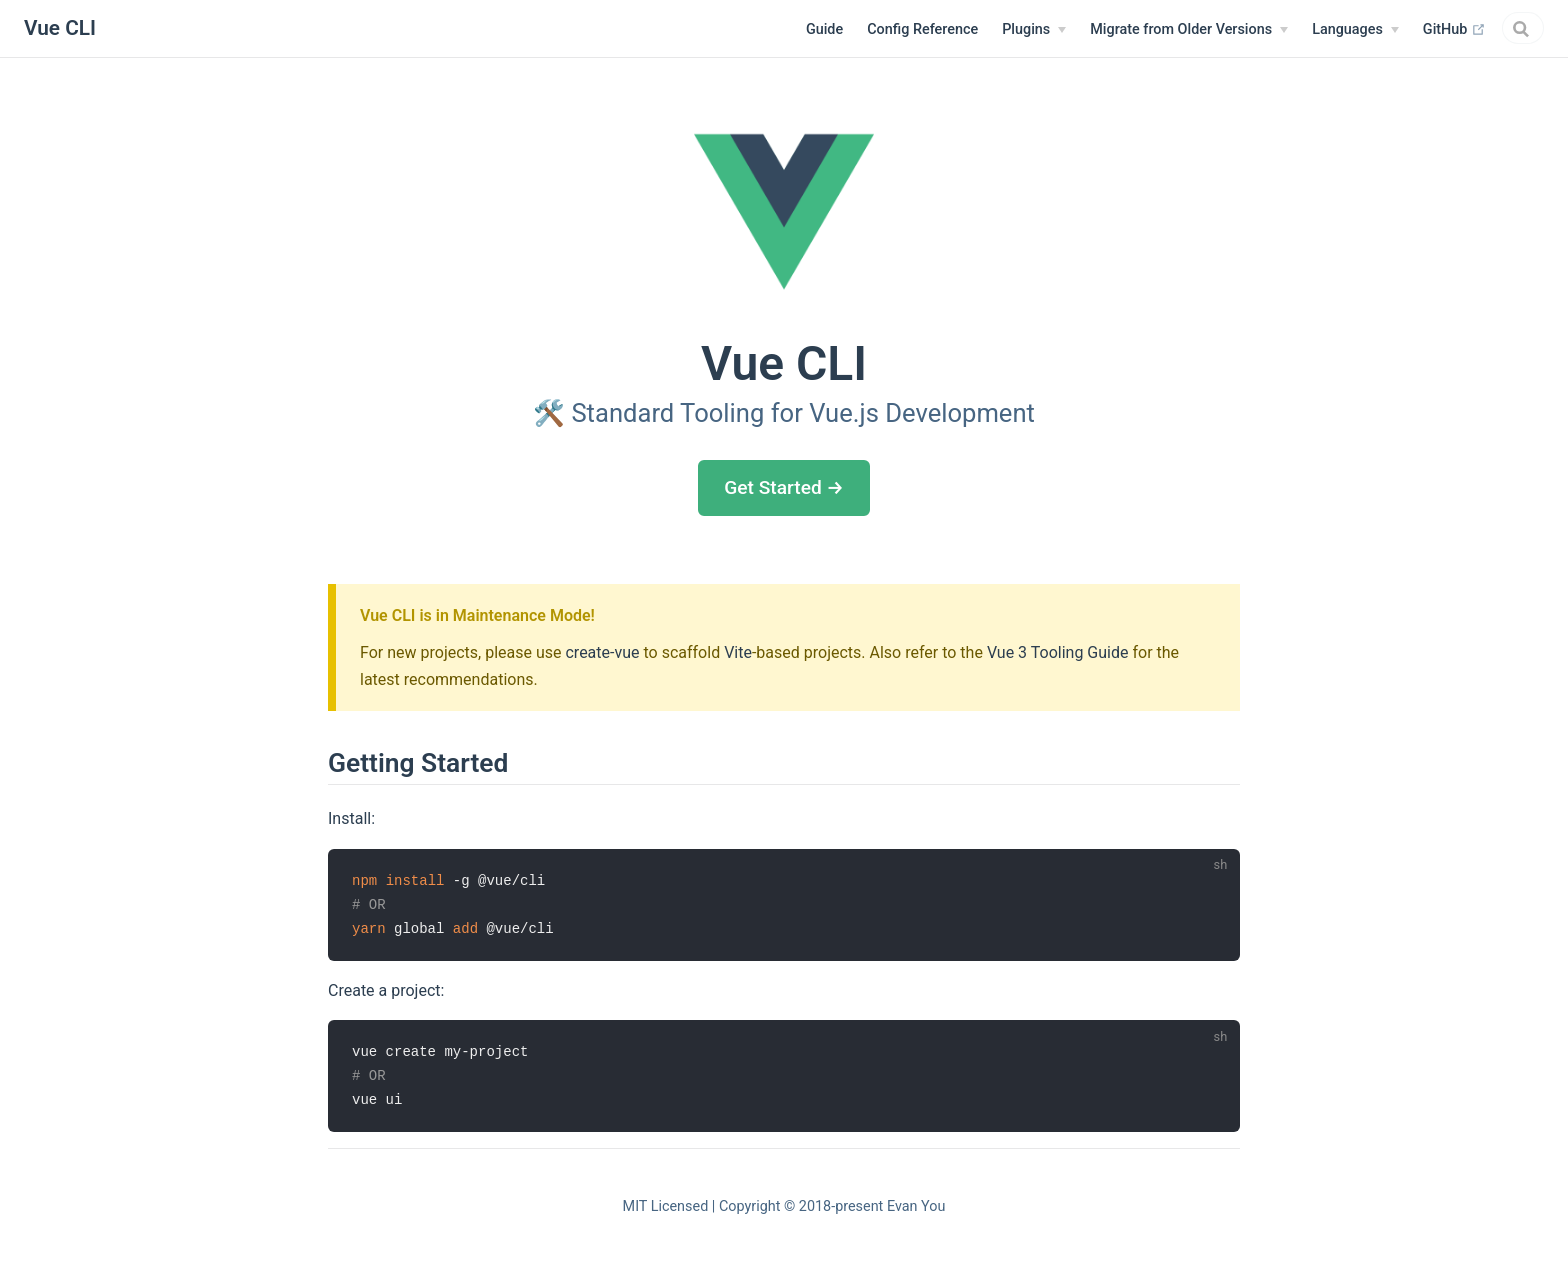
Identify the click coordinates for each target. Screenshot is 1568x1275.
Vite (738, 652)
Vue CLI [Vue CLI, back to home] (60, 28)
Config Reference (804, 29)
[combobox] (1464, 28)
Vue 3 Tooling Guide (1058, 652)
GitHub (1336, 29)
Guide (706, 29)
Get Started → (784, 487)
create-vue (602, 652)
